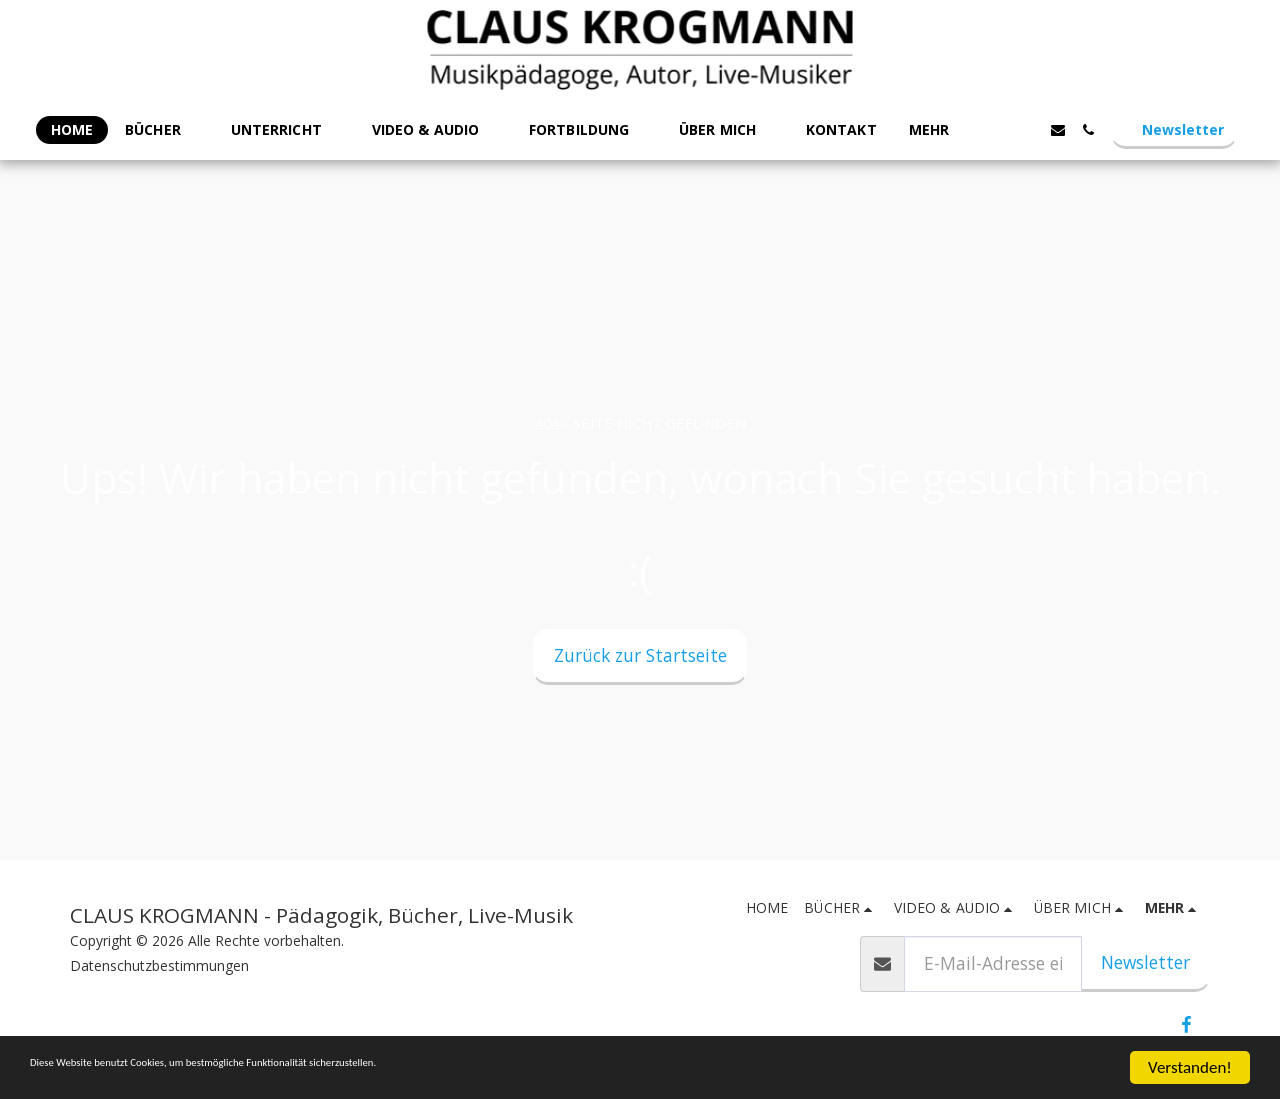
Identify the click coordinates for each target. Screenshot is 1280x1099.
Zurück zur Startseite (640, 655)
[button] (162, 130)
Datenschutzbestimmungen (159, 965)
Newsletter (1145, 962)
